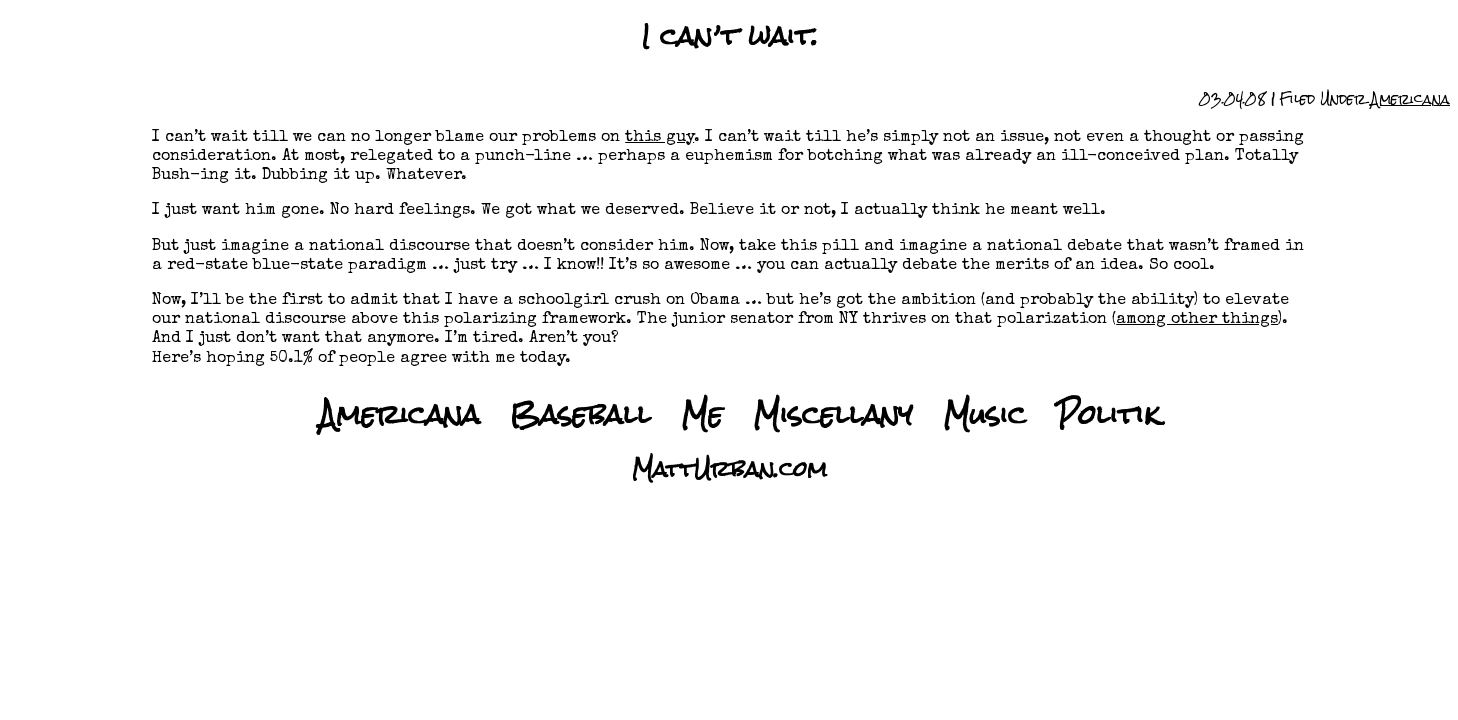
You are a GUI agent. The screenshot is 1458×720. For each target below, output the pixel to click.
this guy (659, 138)
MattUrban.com (729, 468)
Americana (1410, 99)
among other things (1197, 320)
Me (702, 414)
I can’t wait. (729, 36)
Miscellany (833, 414)
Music (984, 414)
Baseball (580, 414)
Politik (1108, 414)
